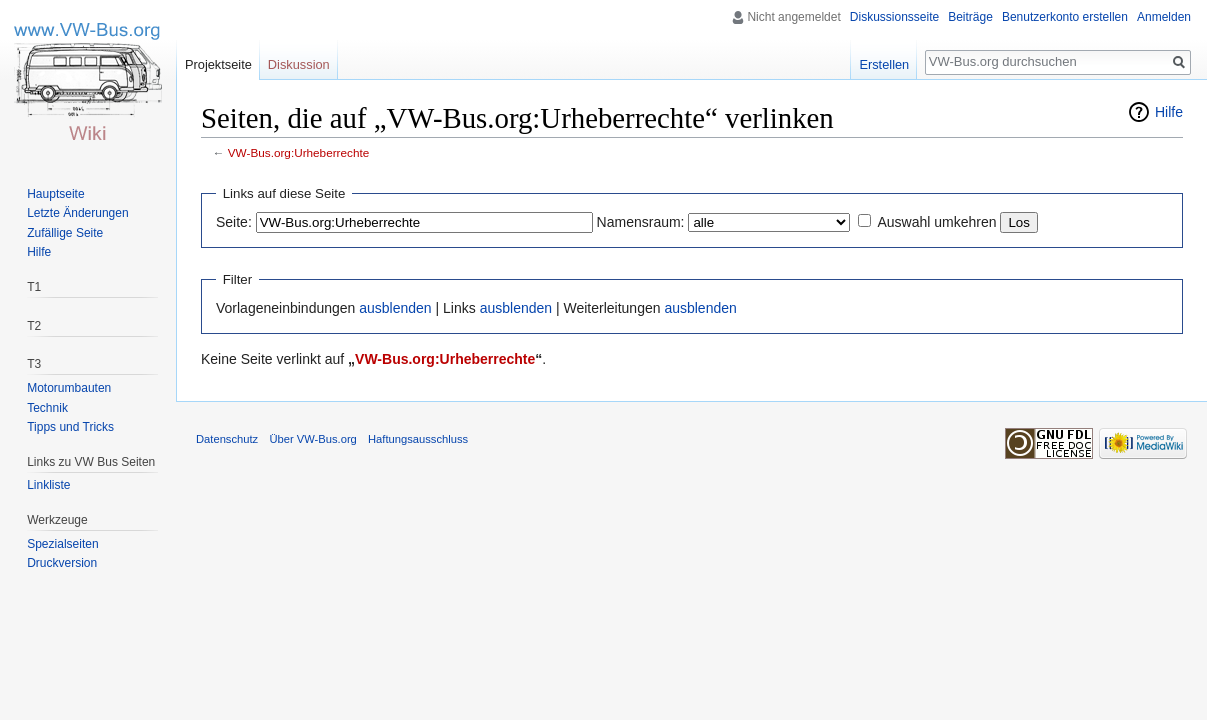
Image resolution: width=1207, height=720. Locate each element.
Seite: (234, 222)
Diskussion (299, 64)
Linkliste (48, 485)
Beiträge (970, 17)
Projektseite (218, 64)
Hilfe (1169, 112)
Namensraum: (641, 222)
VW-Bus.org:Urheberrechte (299, 152)
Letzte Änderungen (77, 213)
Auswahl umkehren (936, 222)
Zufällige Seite (65, 233)
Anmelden (1164, 17)
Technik (47, 408)
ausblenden (395, 308)
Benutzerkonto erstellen (1065, 17)
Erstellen (884, 64)
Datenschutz (227, 439)
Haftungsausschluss (418, 439)
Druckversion (62, 563)
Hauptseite (55, 194)
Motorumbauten (69, 388)
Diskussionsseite (894, 17)
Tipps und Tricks (70, 427)
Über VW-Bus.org (312, 439)
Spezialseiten (62, 544)
